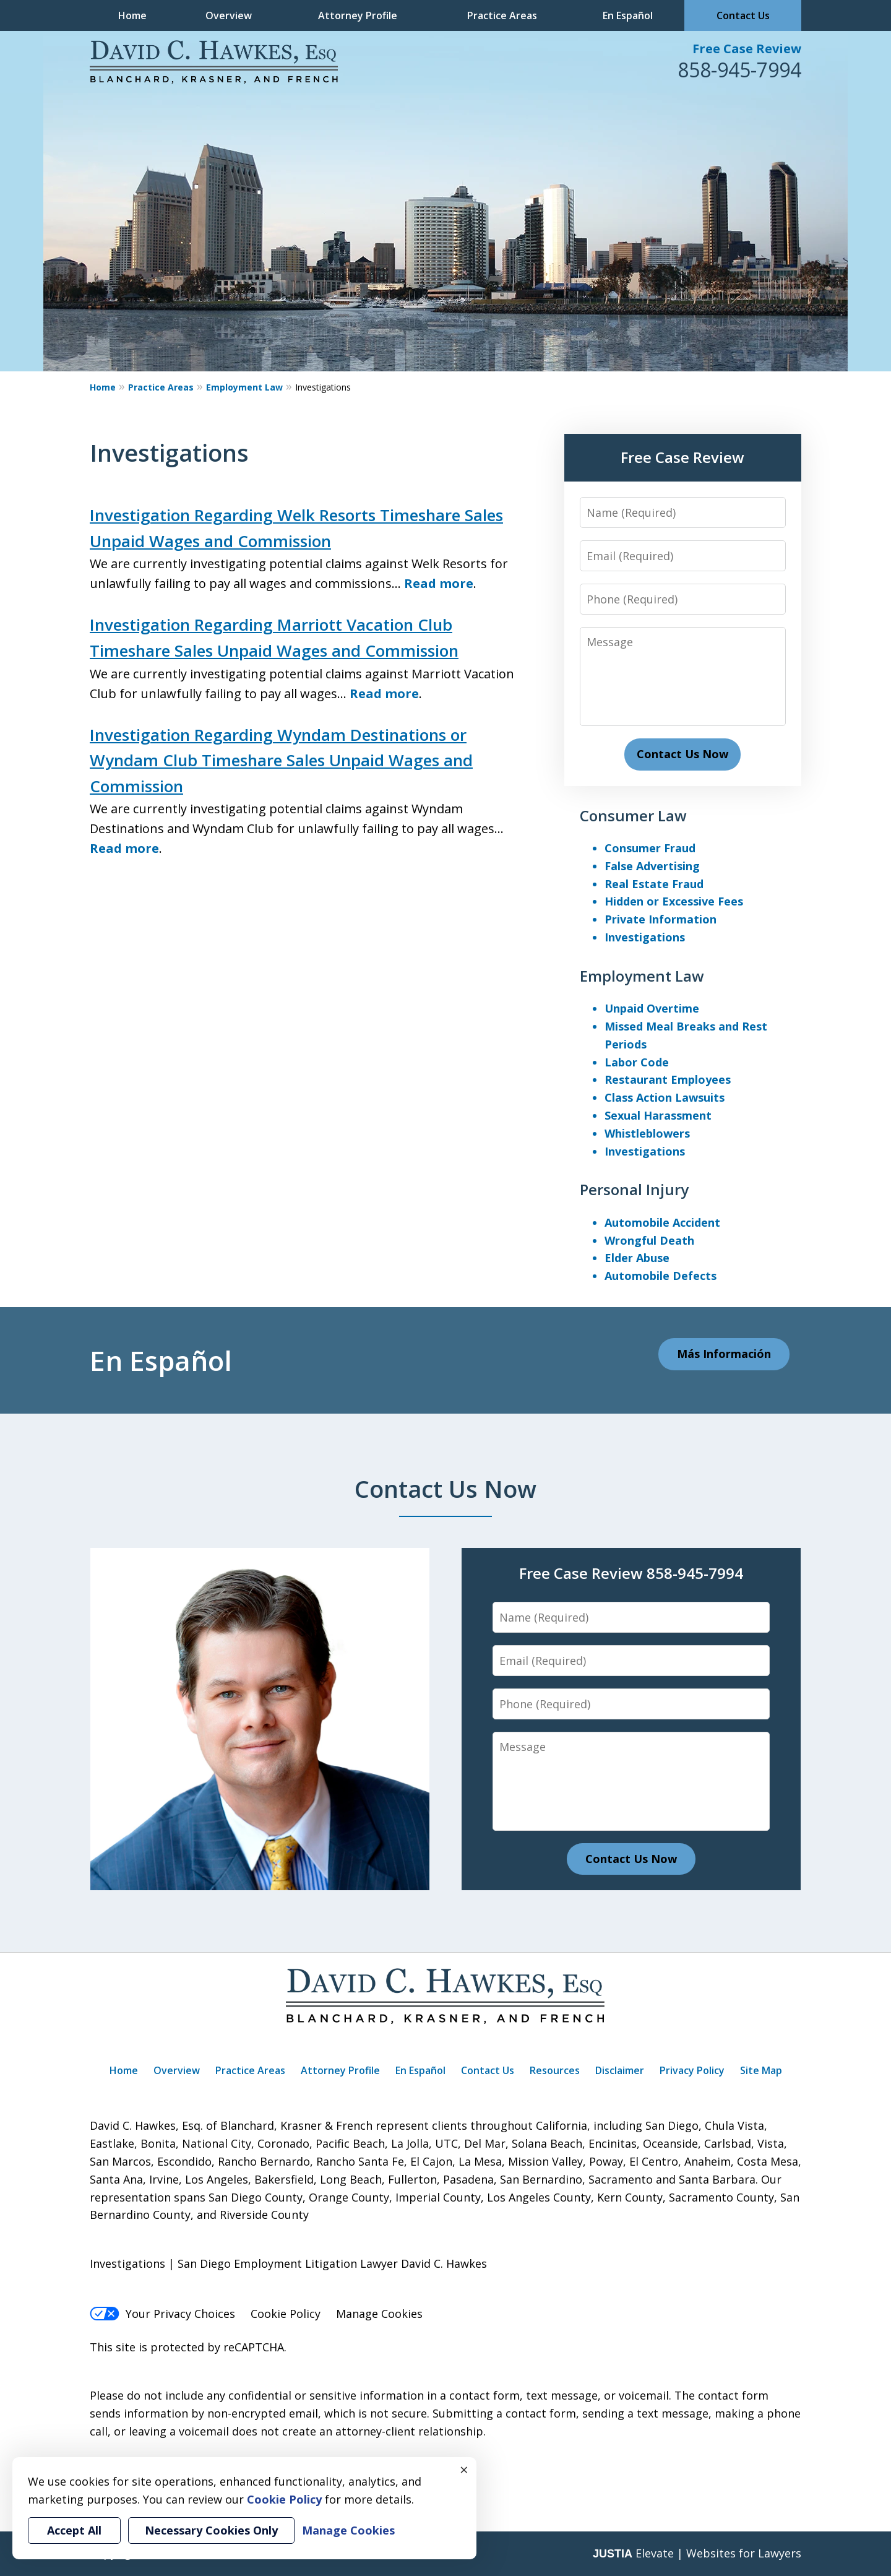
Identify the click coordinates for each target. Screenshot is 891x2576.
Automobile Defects (661, 1275)
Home (132, 15)
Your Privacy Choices (162, 2313)
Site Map (761, 2070)
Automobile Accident (662, 1222)
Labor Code (637, 1062)
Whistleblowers (647, 1133)
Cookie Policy (286, 2313)
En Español (628, 15)
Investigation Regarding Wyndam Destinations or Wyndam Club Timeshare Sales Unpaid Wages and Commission (281, 760)
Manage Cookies (379, 2313)
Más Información (724, 1353)
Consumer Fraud (650, 848)
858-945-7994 (739, 69)
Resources (555, 2070)
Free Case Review (746, 48)
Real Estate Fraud (654, 883)
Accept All (74, 2530)
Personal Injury (634, 1189)
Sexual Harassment (658, 1115)
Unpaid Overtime (652, 1008)
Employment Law (244, 387)
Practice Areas (502, 15)
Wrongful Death (649, 1240)
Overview (228, 15)
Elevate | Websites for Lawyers (697, 2553)
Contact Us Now (682, 753)
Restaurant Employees (668, 1079)
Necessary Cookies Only (211, 2530)
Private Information (661, 919)
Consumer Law (633, 815)
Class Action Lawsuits (665, 1097)
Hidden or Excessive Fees (674, 901)
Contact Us (743, 15)
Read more (438, 583)
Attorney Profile (357, 15)
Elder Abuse (637, 1257)
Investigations (645, 937)
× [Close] (464, 2469)
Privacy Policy (692, 2070)
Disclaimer (619, 2070)
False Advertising (652, 865)
